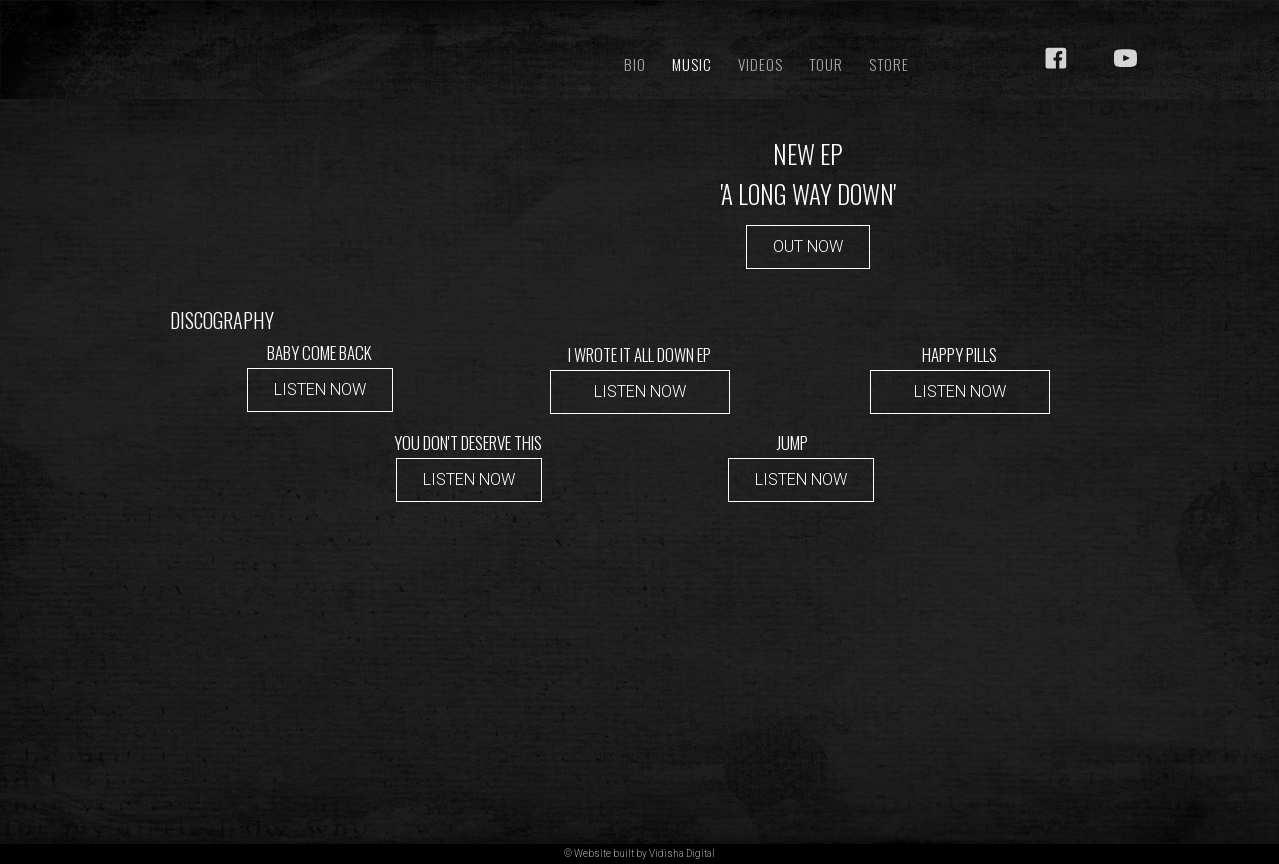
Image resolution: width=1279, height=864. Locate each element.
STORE (889, 64)
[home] (347, 33)
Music (692, 64)
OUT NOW (808, 246)
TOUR (826, 64)
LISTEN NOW (320, 389)
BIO (635, 64)
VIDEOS (760, 64)
